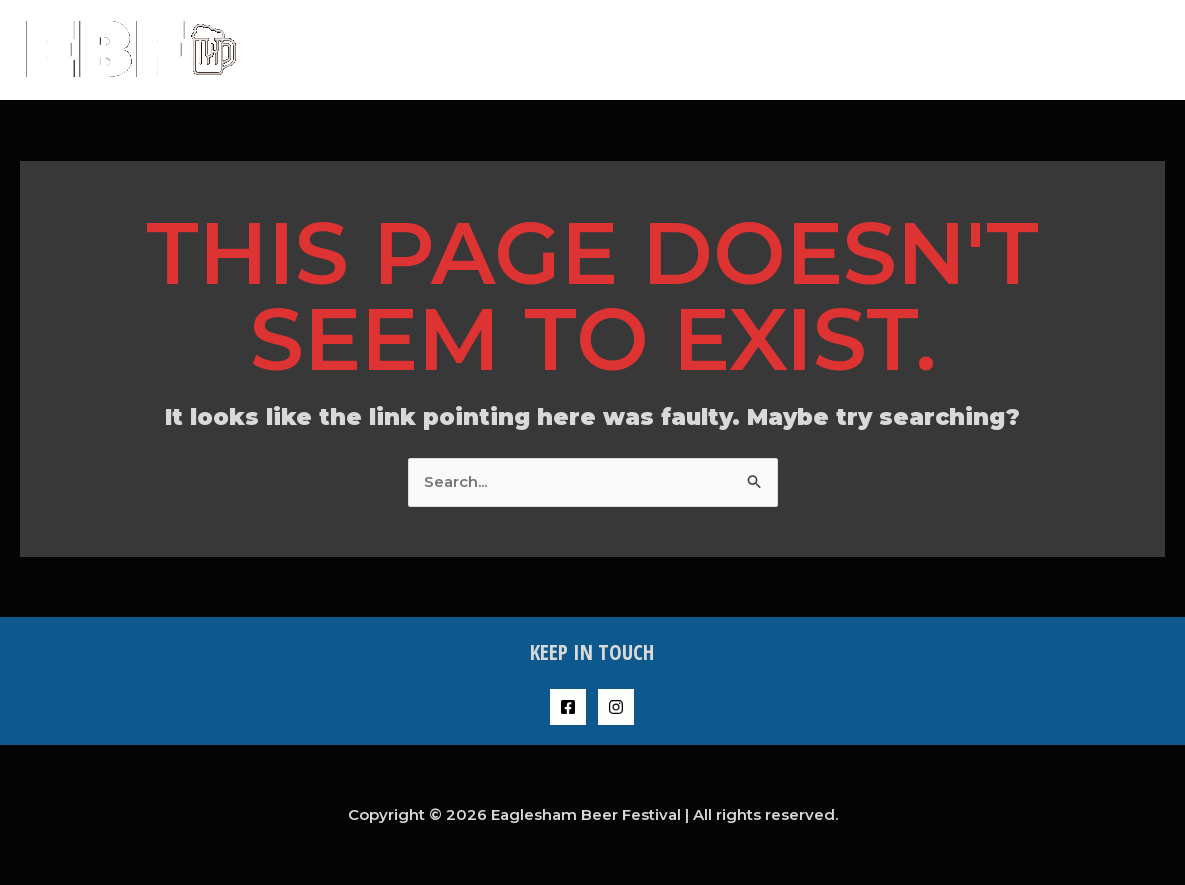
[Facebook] (568, 707)
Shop (1033, 49)
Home (692, 49)
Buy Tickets (869, 49)
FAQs (963, 49)
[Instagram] (616, 707)
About (769, 49)
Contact (1116, 49)
